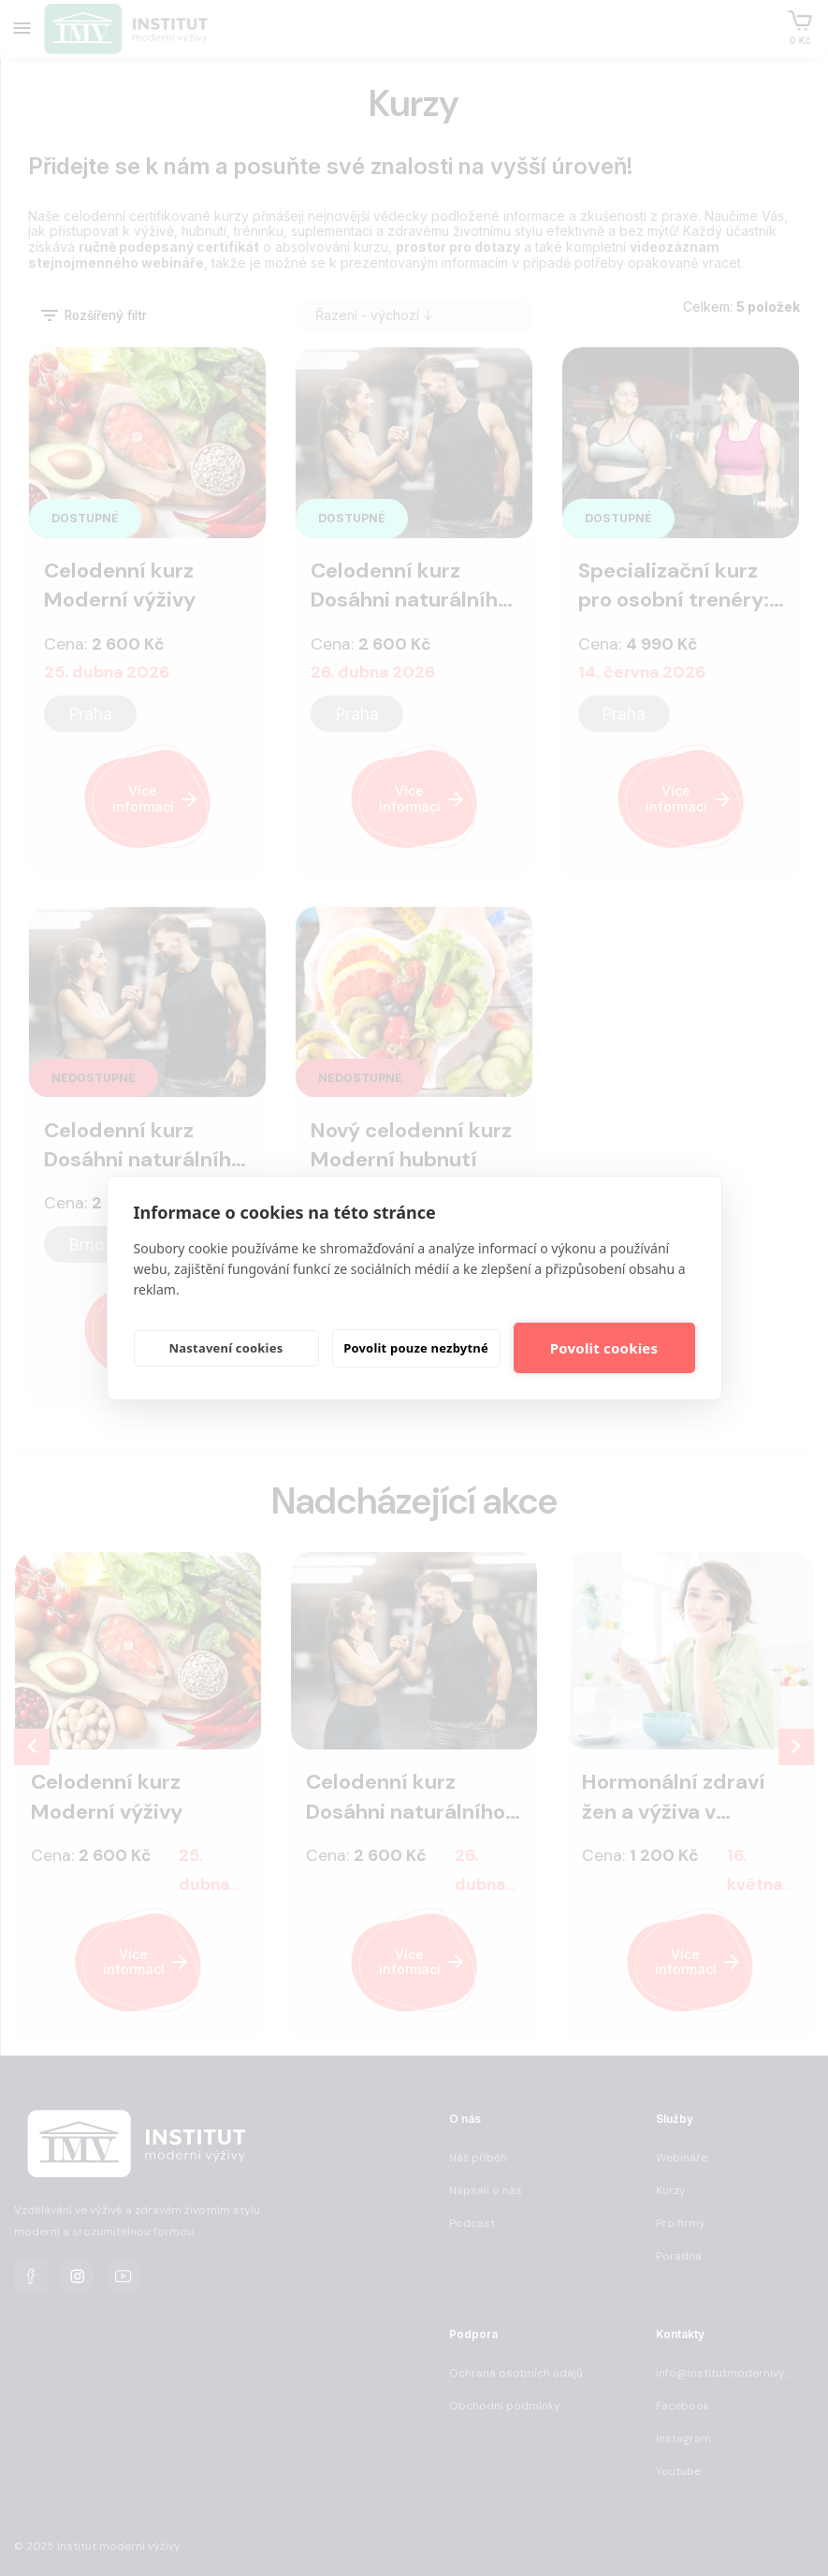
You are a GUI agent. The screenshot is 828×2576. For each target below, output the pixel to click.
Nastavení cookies (226, 1347)
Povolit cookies (604, 1348)
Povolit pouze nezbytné (415, 1347)
